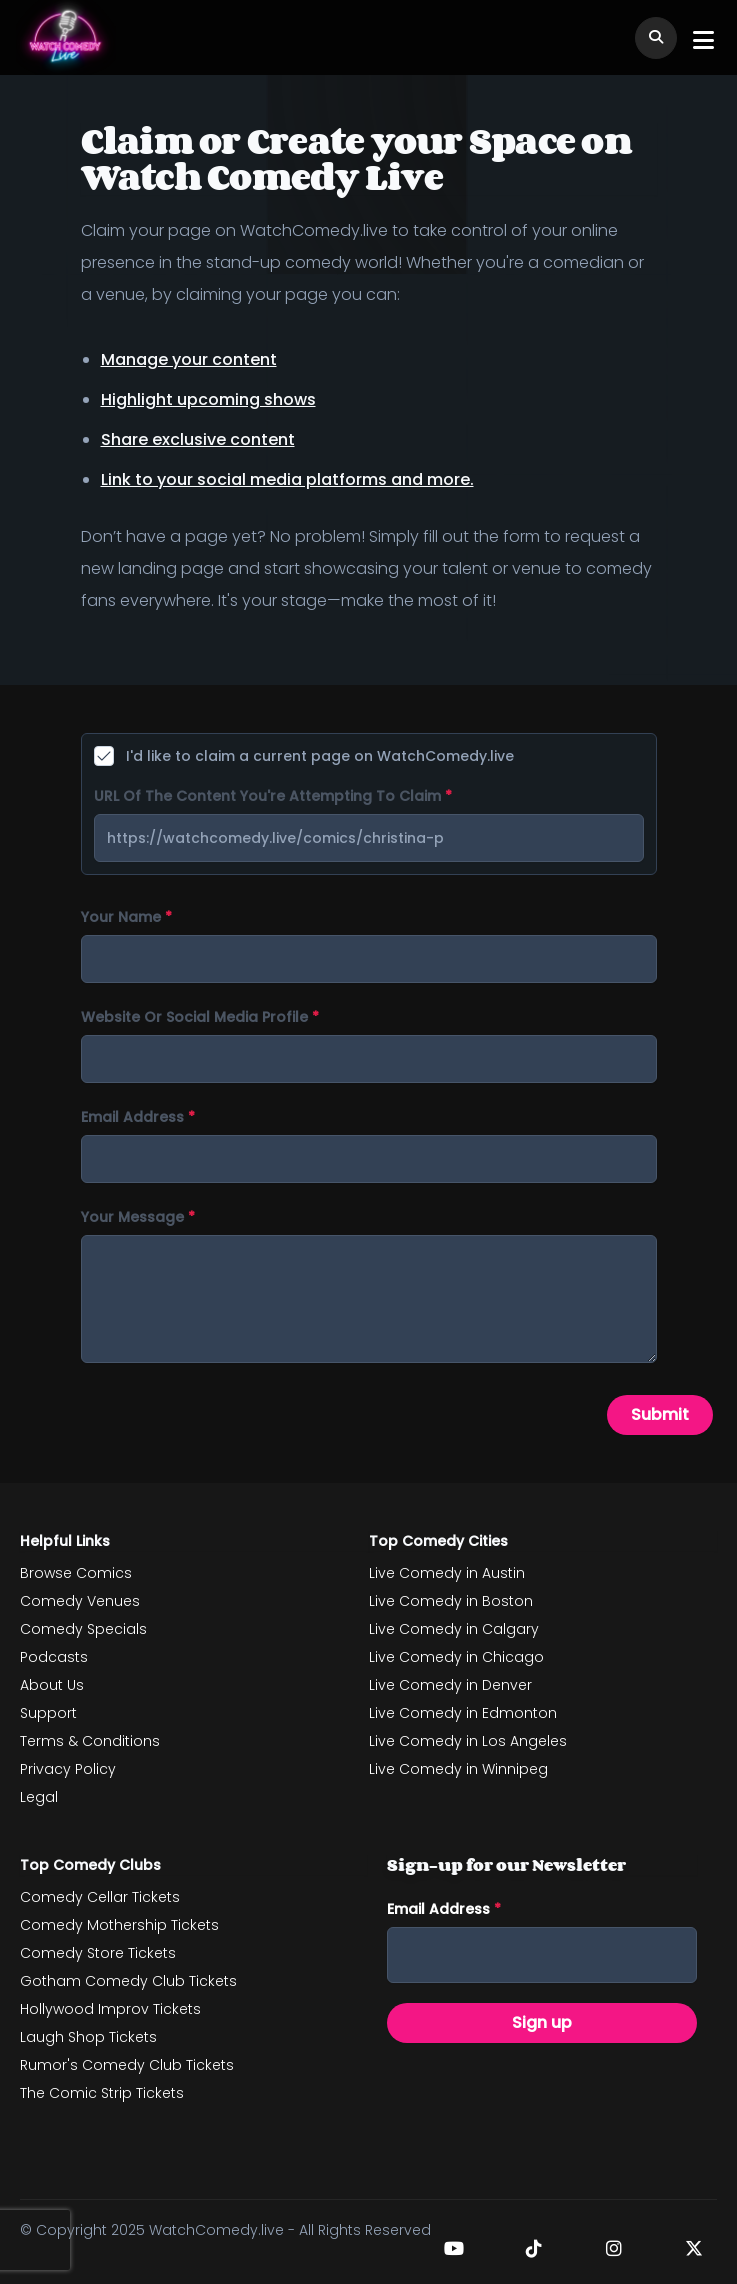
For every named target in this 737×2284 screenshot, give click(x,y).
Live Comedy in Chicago (456, 1657)
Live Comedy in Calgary (454, 1629)
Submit (660, 1414)
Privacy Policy (68, 1769)
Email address (138, 1117)
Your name (126, 917)
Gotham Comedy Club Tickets (128, 1981)
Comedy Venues (80, 1601)
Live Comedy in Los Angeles (468, 1741)
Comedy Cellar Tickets (100, 1897)
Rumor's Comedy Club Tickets (127, 2065)
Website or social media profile (200, 1017)
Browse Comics (76, 1573)
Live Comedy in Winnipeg (458, 1769)
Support (48, 1713)
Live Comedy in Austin (447, 1573)
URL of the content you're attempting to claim (273, 796)
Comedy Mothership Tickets (119, 1925)
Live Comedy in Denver (450, 1685)
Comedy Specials (83, 1629)
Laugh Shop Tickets (88, 2037)
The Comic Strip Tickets (102, 2093)
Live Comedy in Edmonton (463, 1713)
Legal (39, 1797)
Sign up (542, 2022)
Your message (138, 1217)
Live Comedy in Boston (451, 1601)
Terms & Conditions (90, 1741)
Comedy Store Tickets (98, 1953)
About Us (52, 1685)
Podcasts (54, 1657)
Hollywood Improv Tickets (110, 2009)
